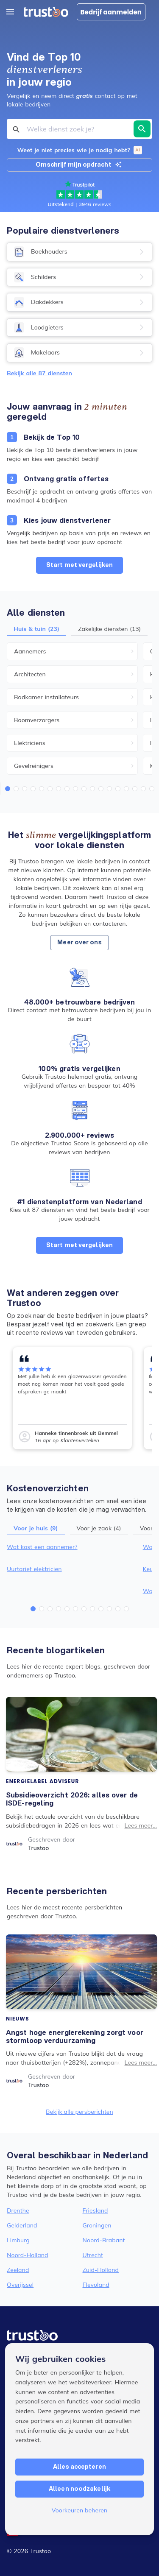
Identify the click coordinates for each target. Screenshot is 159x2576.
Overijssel (20, 2285)
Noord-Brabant (104, 2240)
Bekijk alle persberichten (79, 2112)
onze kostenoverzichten (58, 1501)
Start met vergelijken (79, 565)
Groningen (97, 2225)
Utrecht (93, 2255)
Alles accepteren (79, 2466)
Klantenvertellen (80, 1440)
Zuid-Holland (101, 2270)
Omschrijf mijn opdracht (78, 164)
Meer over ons (79, 942)
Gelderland (22, 2225)
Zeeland (18, 2270)
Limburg (18, 2240)
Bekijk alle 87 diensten (39, 373)
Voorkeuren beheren (80, 2510)
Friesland (95, 2210)
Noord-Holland (27, 2255)
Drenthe (18, 2210)
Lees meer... (141, 1825)
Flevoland (96, 2285)
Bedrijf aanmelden (111, 12)
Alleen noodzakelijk (79, 2488)
